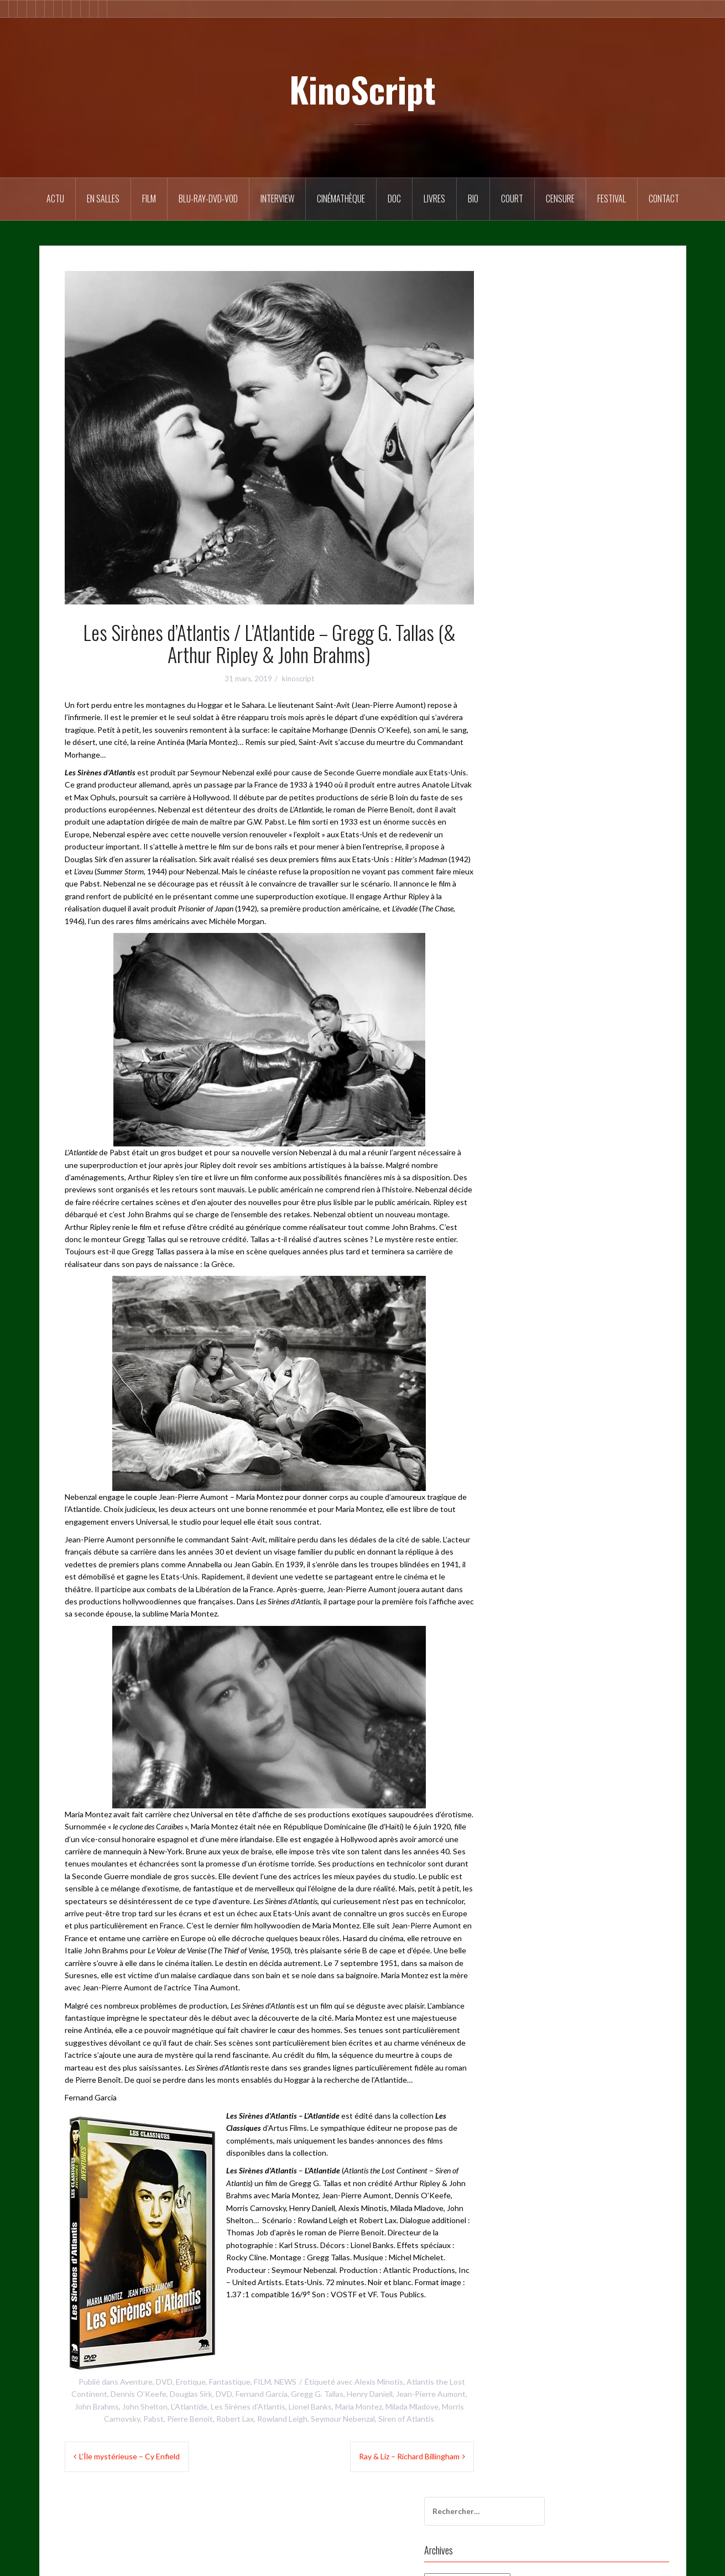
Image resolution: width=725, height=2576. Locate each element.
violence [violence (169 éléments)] (588, 819)
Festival (611, 198)
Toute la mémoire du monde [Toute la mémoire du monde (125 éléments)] (552, 796)
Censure (560, 198)
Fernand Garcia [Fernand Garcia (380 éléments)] (635, 548)
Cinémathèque (341, 198)
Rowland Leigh (282, 2418)
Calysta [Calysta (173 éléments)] (590, 435)
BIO (473, 198)
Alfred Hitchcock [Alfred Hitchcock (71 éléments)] (600, 413)
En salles (103, 198)
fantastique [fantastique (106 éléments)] (582, 548)
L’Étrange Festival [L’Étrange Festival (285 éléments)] (534, 684)
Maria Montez (358, 2406)
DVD (164, 2381)
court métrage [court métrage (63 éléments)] (529, 526)
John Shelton (145, 2406)
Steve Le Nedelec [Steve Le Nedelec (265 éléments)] (628, 751)
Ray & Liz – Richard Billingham (409, 2456)
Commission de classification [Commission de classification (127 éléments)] (553, 503)
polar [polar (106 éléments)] (617, 706)
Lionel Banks (310, 2406)
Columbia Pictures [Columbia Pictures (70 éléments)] (536, 481)
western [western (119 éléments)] (625, 819)
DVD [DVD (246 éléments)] (650, 526)
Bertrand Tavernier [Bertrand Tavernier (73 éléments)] (537, 435)
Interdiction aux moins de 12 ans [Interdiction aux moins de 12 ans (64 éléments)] (559, 638)
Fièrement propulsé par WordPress (108, 2561)
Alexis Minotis (378, 2381)
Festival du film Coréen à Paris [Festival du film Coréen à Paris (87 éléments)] (555, 594)
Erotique (191, 2381)
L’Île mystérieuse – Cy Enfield (129, 2456)
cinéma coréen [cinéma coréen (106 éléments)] (530, 458)
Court (512, 198)
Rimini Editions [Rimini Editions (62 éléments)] (530, 728)
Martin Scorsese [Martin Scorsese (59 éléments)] (598, 684)
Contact (664, 198)
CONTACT (534, 1010)
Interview (277, 198)
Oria (208, 2561)
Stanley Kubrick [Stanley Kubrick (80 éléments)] (565, 751)
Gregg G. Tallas (317, 2393)
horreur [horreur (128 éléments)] (645, 616)
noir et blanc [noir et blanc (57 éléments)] (526, 706)
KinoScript (362, 89)
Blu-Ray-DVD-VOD (208, 198)
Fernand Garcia (262, 2393)
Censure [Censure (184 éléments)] (626, 435)
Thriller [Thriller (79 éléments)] (566, 774)
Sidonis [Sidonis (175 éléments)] (518, 751)
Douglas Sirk (191, 2393)
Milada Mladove (412, 2406)
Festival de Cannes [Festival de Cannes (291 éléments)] (572, 571)
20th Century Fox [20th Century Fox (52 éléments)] (535, 413)
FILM (149, 198)
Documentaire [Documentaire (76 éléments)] (609, 526)
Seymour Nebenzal (343, 2418)
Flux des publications (550, 921)
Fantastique (230, 2381)
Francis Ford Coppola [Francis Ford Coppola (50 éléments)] (541, 616)
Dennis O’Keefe (138, 2393)
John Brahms (97, 2406)
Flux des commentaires (553, 936)
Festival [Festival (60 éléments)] (519, 571)
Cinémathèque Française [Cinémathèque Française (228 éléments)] (603, 458)
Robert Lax (235, 2418)
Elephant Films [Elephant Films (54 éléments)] (530, 548)
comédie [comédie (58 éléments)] (623, 503)
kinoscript (298, 678)
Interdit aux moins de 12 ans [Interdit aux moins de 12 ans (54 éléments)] (552, 661)
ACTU (55, 198)
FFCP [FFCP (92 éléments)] (622, 594)
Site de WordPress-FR (552, 951)
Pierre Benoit (190, 2418)
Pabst (153, 2418)
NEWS (285, 2381)
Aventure (136, 2381)
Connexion (533, 907)
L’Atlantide (189, 2406)
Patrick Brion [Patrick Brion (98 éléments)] (577, 706)
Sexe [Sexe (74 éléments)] (624, 728)
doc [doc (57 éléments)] (569, 526)
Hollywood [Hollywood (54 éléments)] (604, 616)
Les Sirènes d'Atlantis (248, 2406)
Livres (434, 198)
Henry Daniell (370, 2393)
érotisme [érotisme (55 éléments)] (596, 841)
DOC (394, 198)
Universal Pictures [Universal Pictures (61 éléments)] (535, 819)
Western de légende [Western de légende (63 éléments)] (539, 841)
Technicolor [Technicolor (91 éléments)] (525, 774)
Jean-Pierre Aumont (431, 2393)
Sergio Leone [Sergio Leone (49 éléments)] (585, 728)
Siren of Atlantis (406, 2418)
